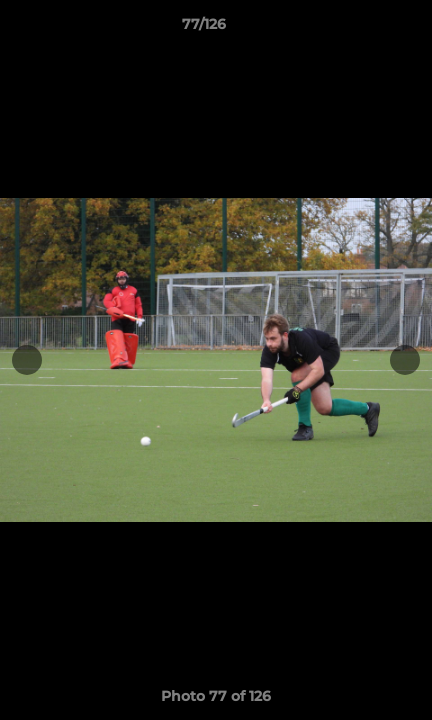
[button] (360, 29)
